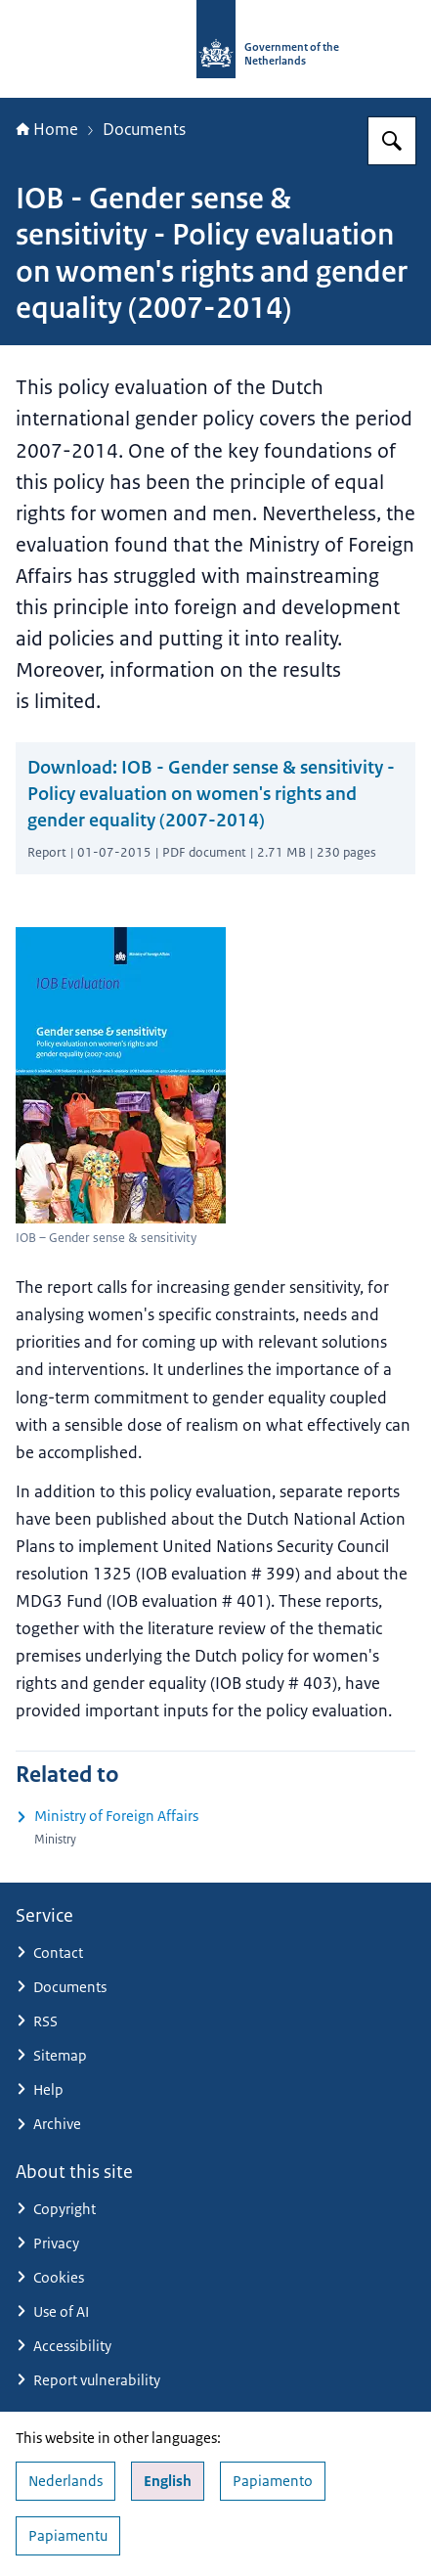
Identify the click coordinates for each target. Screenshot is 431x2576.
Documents (144, 129)
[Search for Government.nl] (391, 140)
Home (47, 129)
